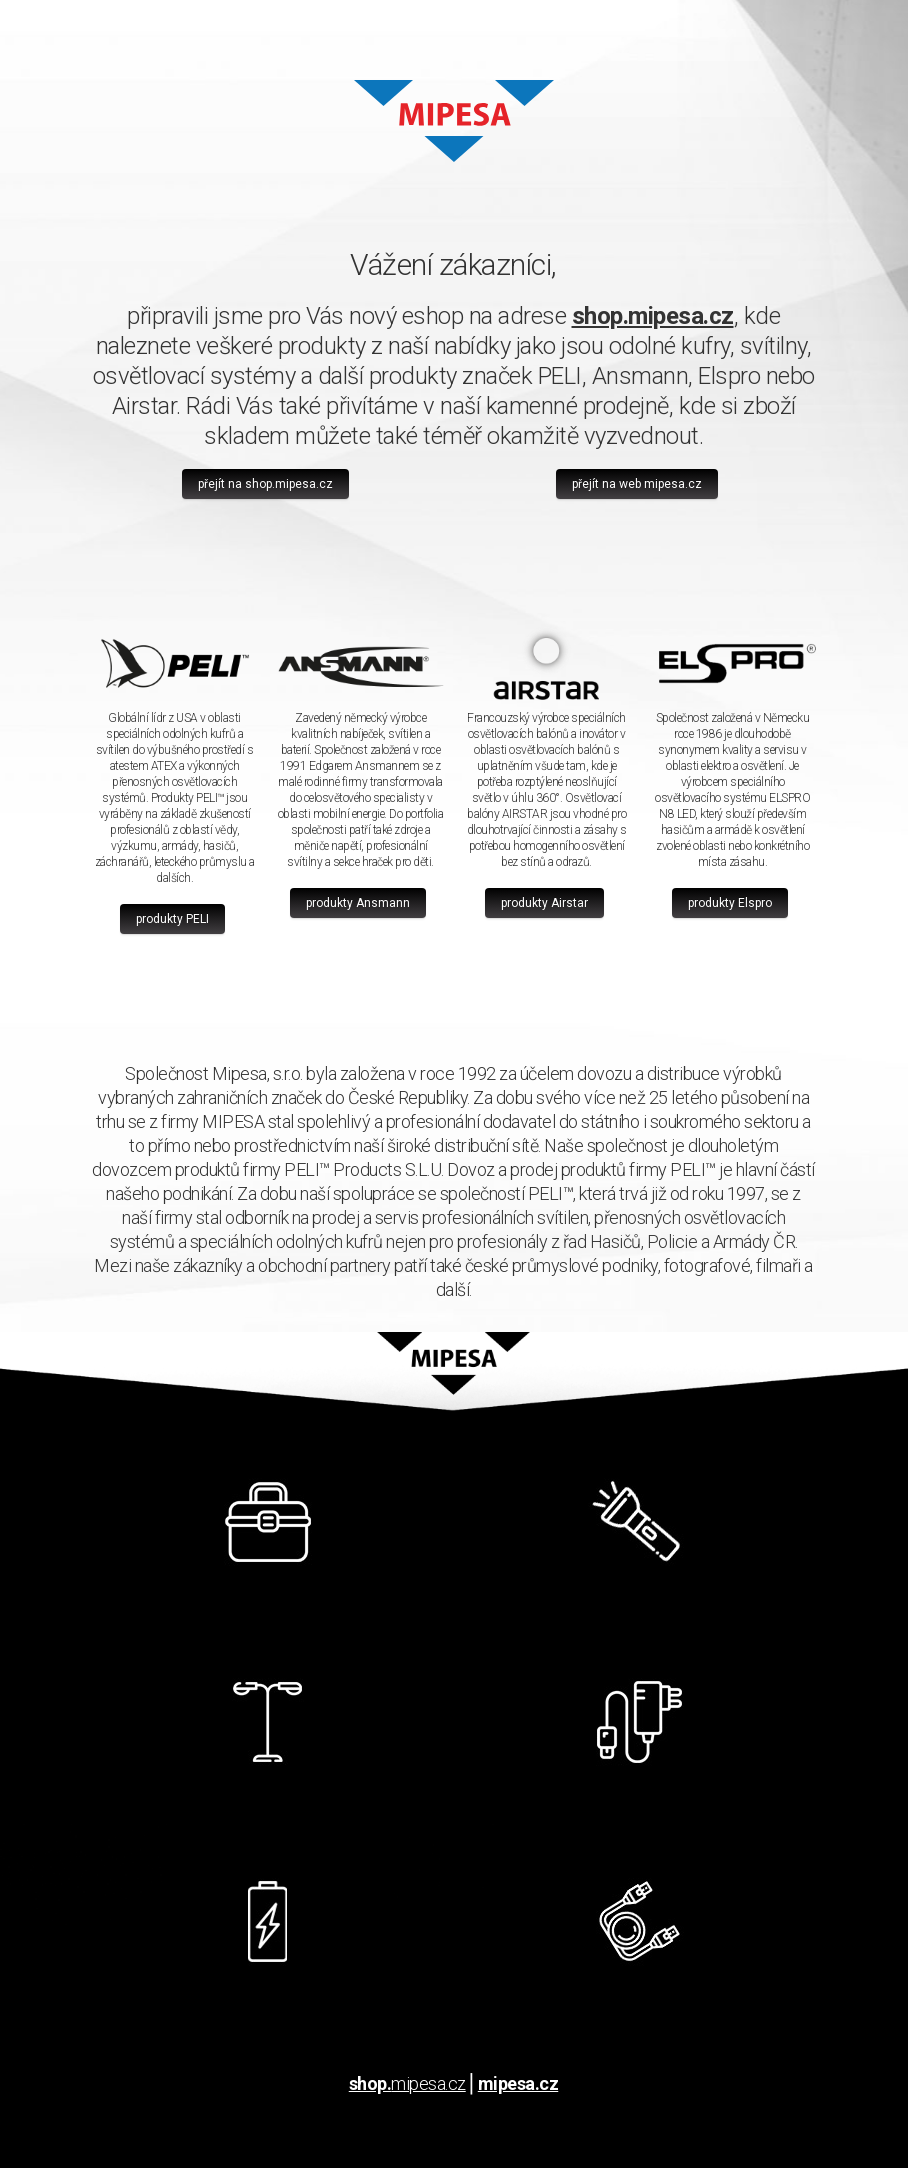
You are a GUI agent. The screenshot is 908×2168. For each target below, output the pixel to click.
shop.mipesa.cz (653, 316)
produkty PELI (172, 919)
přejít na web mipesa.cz (637, 484)
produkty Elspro (730, 903)
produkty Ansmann (358, 903)
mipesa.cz (407, 2083)
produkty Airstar (544, 903)
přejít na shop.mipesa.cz (265, 484)
